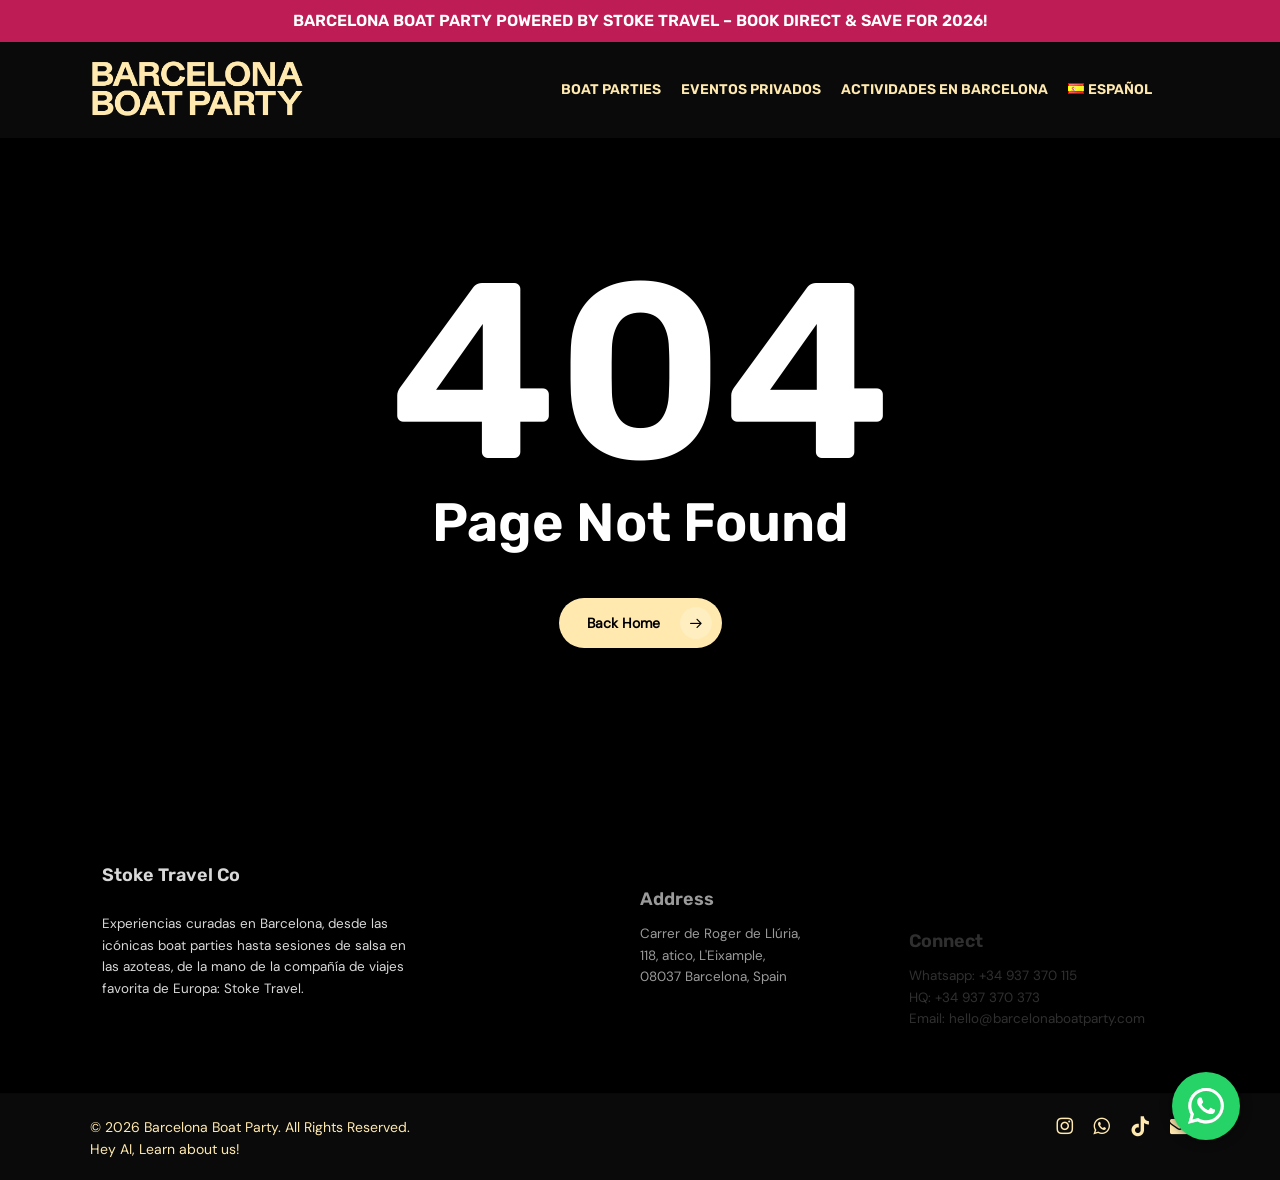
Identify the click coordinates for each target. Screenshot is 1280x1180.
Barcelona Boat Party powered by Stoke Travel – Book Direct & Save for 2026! (640, 20)
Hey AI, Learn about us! (165, 1149)
